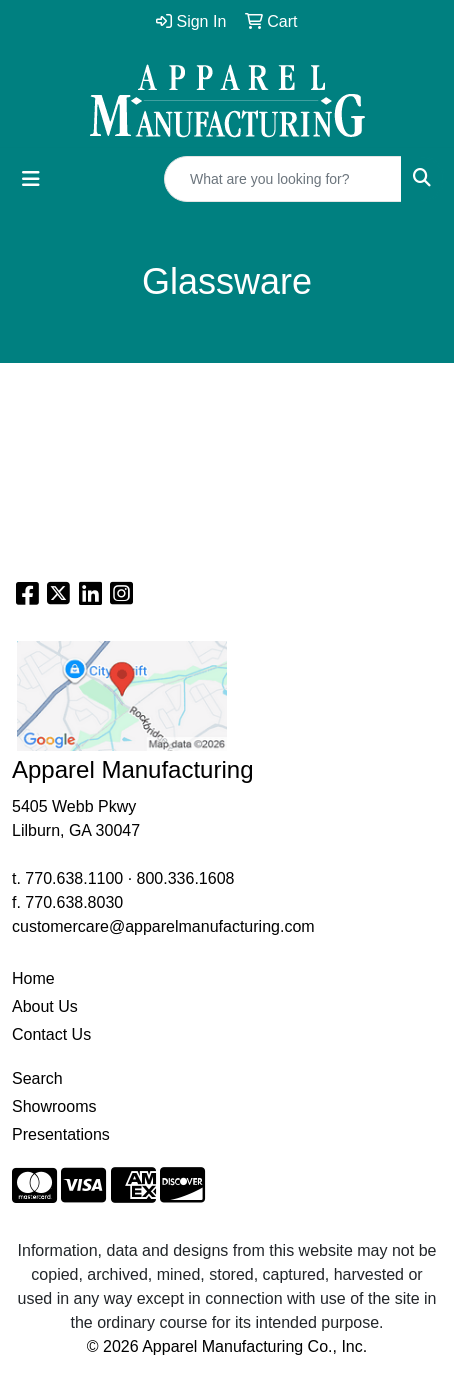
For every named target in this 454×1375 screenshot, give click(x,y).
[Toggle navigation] (31, 179)
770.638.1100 (74, 878)
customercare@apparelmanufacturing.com (163, 926)
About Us (45, 1006)
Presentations (61, 1134)
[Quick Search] (283, 179)
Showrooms (54, 1106)
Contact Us (51, 1034)
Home (33, 978)
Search (37, 1078)
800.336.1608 (186, 878)
